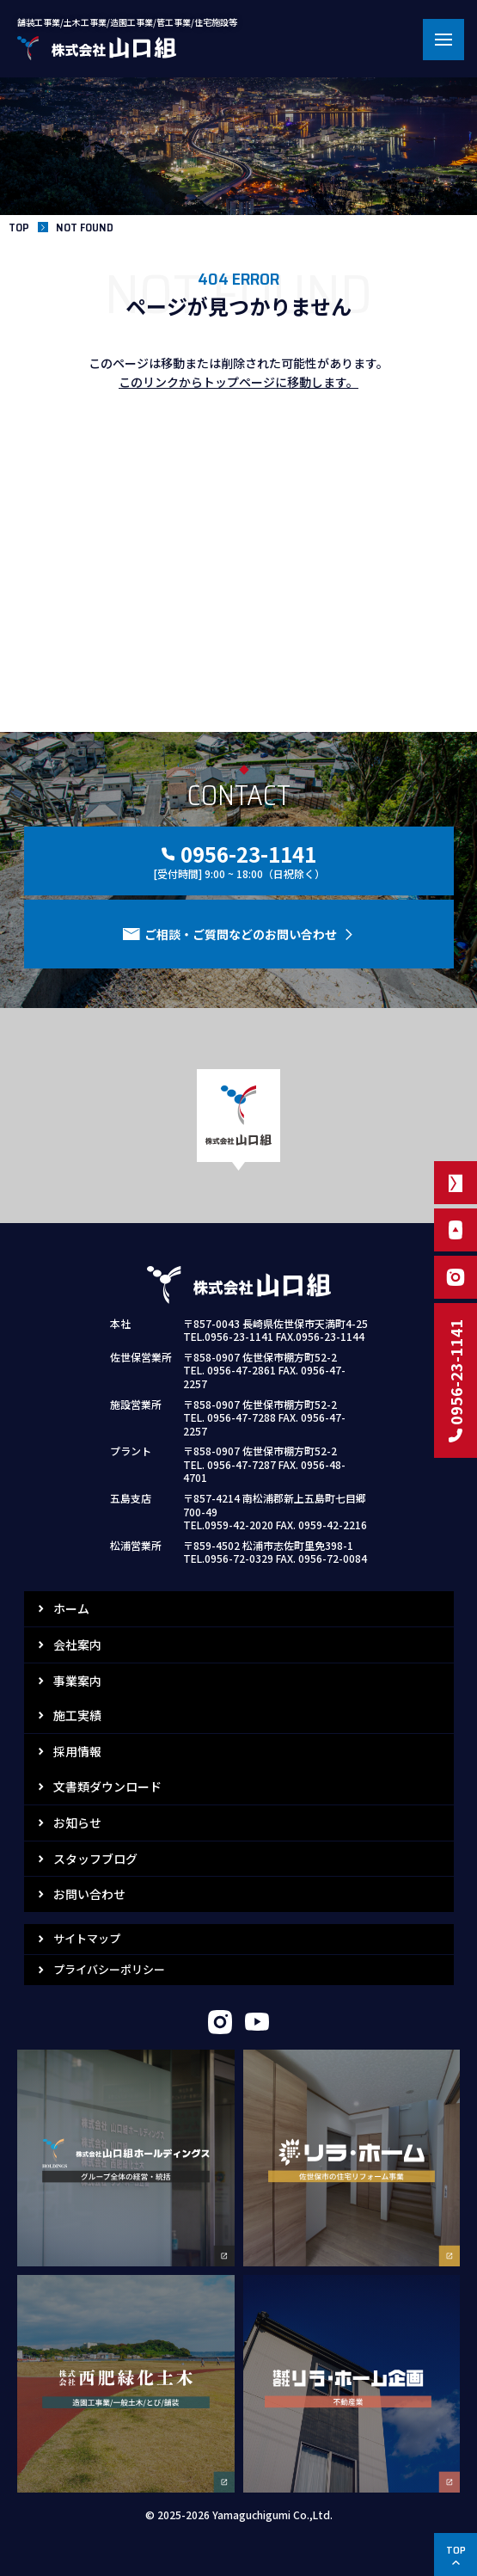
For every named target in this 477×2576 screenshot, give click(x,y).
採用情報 (77, 1751)
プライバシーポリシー (109, 1969)
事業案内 (77, 1680)
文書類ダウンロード (107, 1786)
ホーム (71, 1608)
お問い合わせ (89, 1894)
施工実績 (77, 1715)
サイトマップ (86, 1938)
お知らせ (77, 1822)
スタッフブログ (95, 1858)
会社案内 (77, 1644)
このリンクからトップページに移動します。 (238, 381)
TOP (19, 227)
